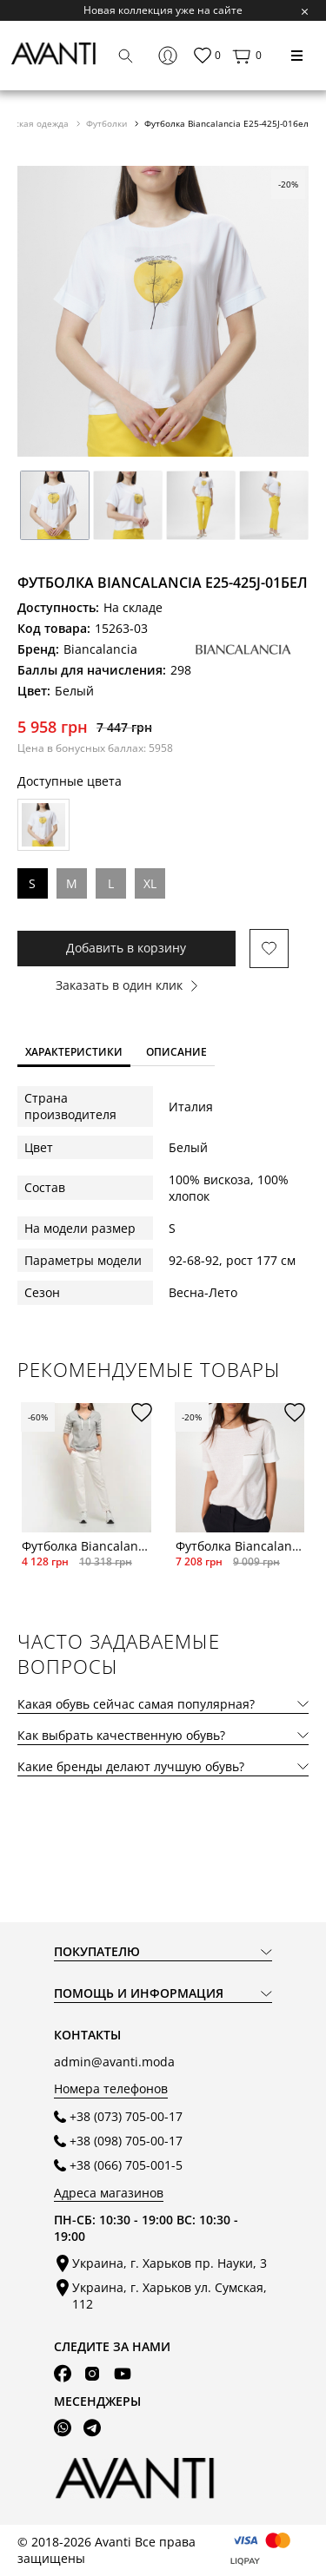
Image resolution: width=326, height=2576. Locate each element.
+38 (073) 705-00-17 (126, 2116)
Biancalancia (100, 649)
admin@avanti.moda (114, 2061)
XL (149, 883)
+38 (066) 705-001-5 (126, 2165)
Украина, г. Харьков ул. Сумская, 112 (169, 2295)
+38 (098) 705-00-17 (126, 2140)
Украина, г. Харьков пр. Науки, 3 (169, 2263)
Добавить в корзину (126, 947)
